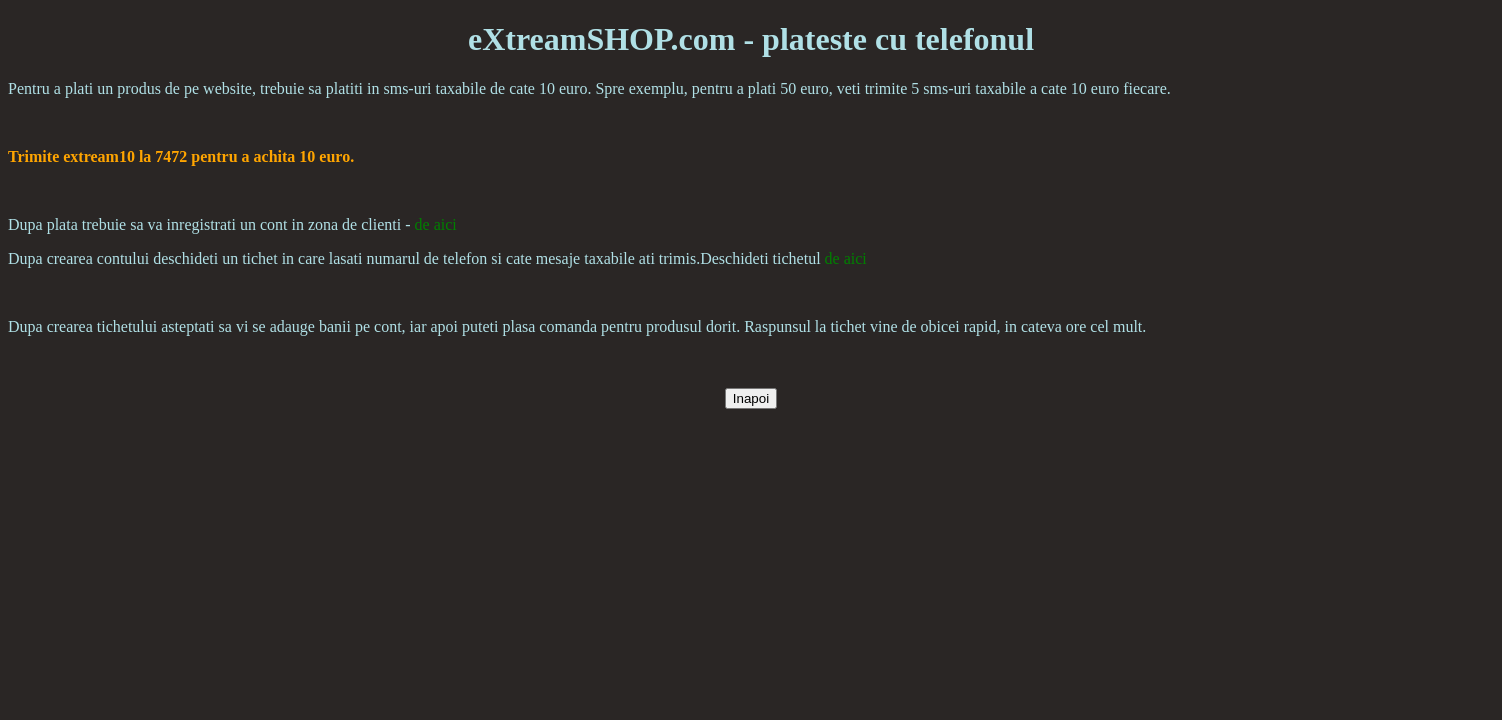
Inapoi (751, 398)
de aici (436, 224)
